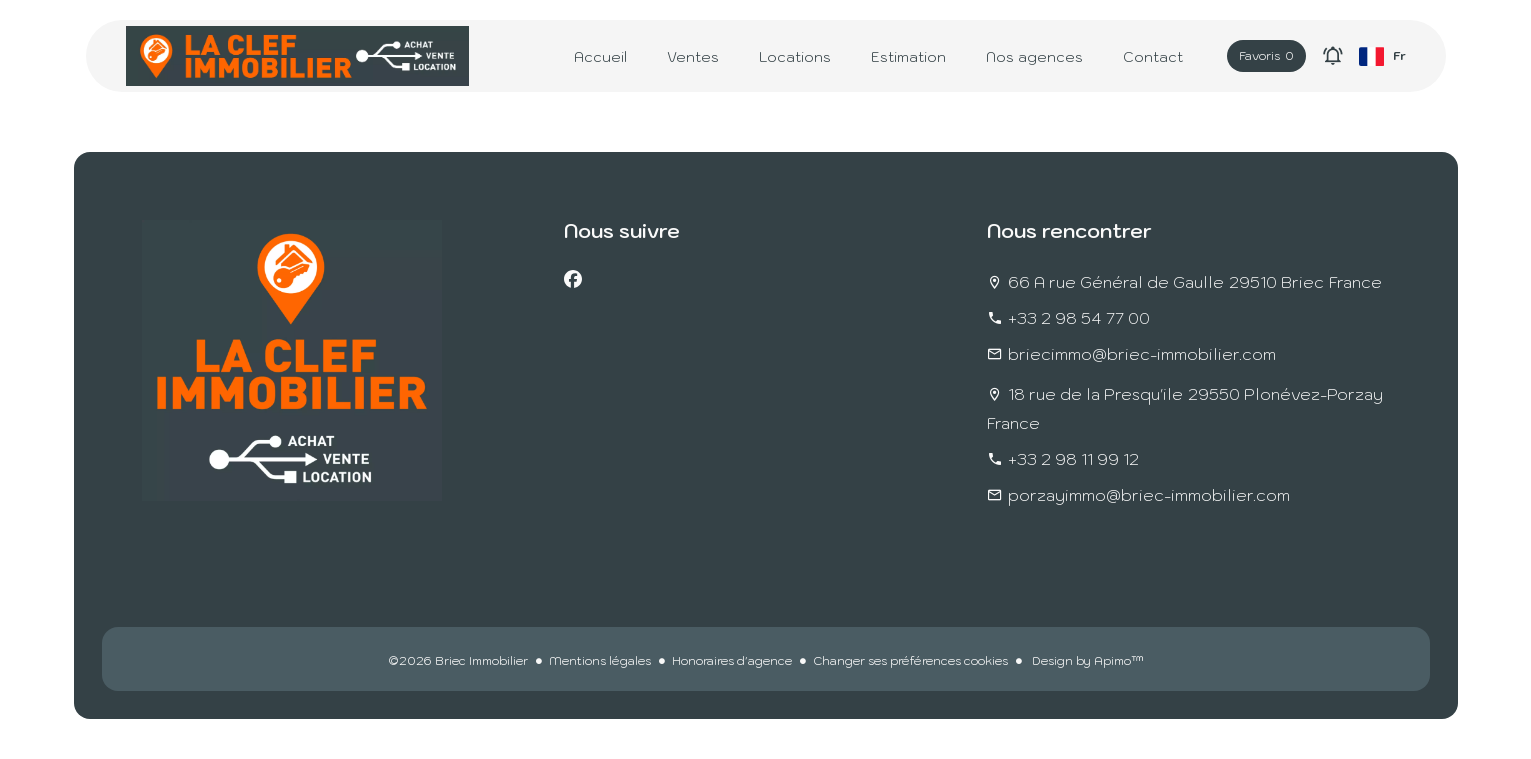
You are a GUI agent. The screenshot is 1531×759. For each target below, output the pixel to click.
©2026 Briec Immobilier (458, 660)
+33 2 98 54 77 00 (1079, 318)
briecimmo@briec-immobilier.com (1142, 354)
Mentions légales (600, 660)
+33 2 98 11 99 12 (1073, 459)
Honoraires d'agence (732, 660)
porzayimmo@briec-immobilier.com (1149, 495)
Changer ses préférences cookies (910, 660)
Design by (1086, 660)
